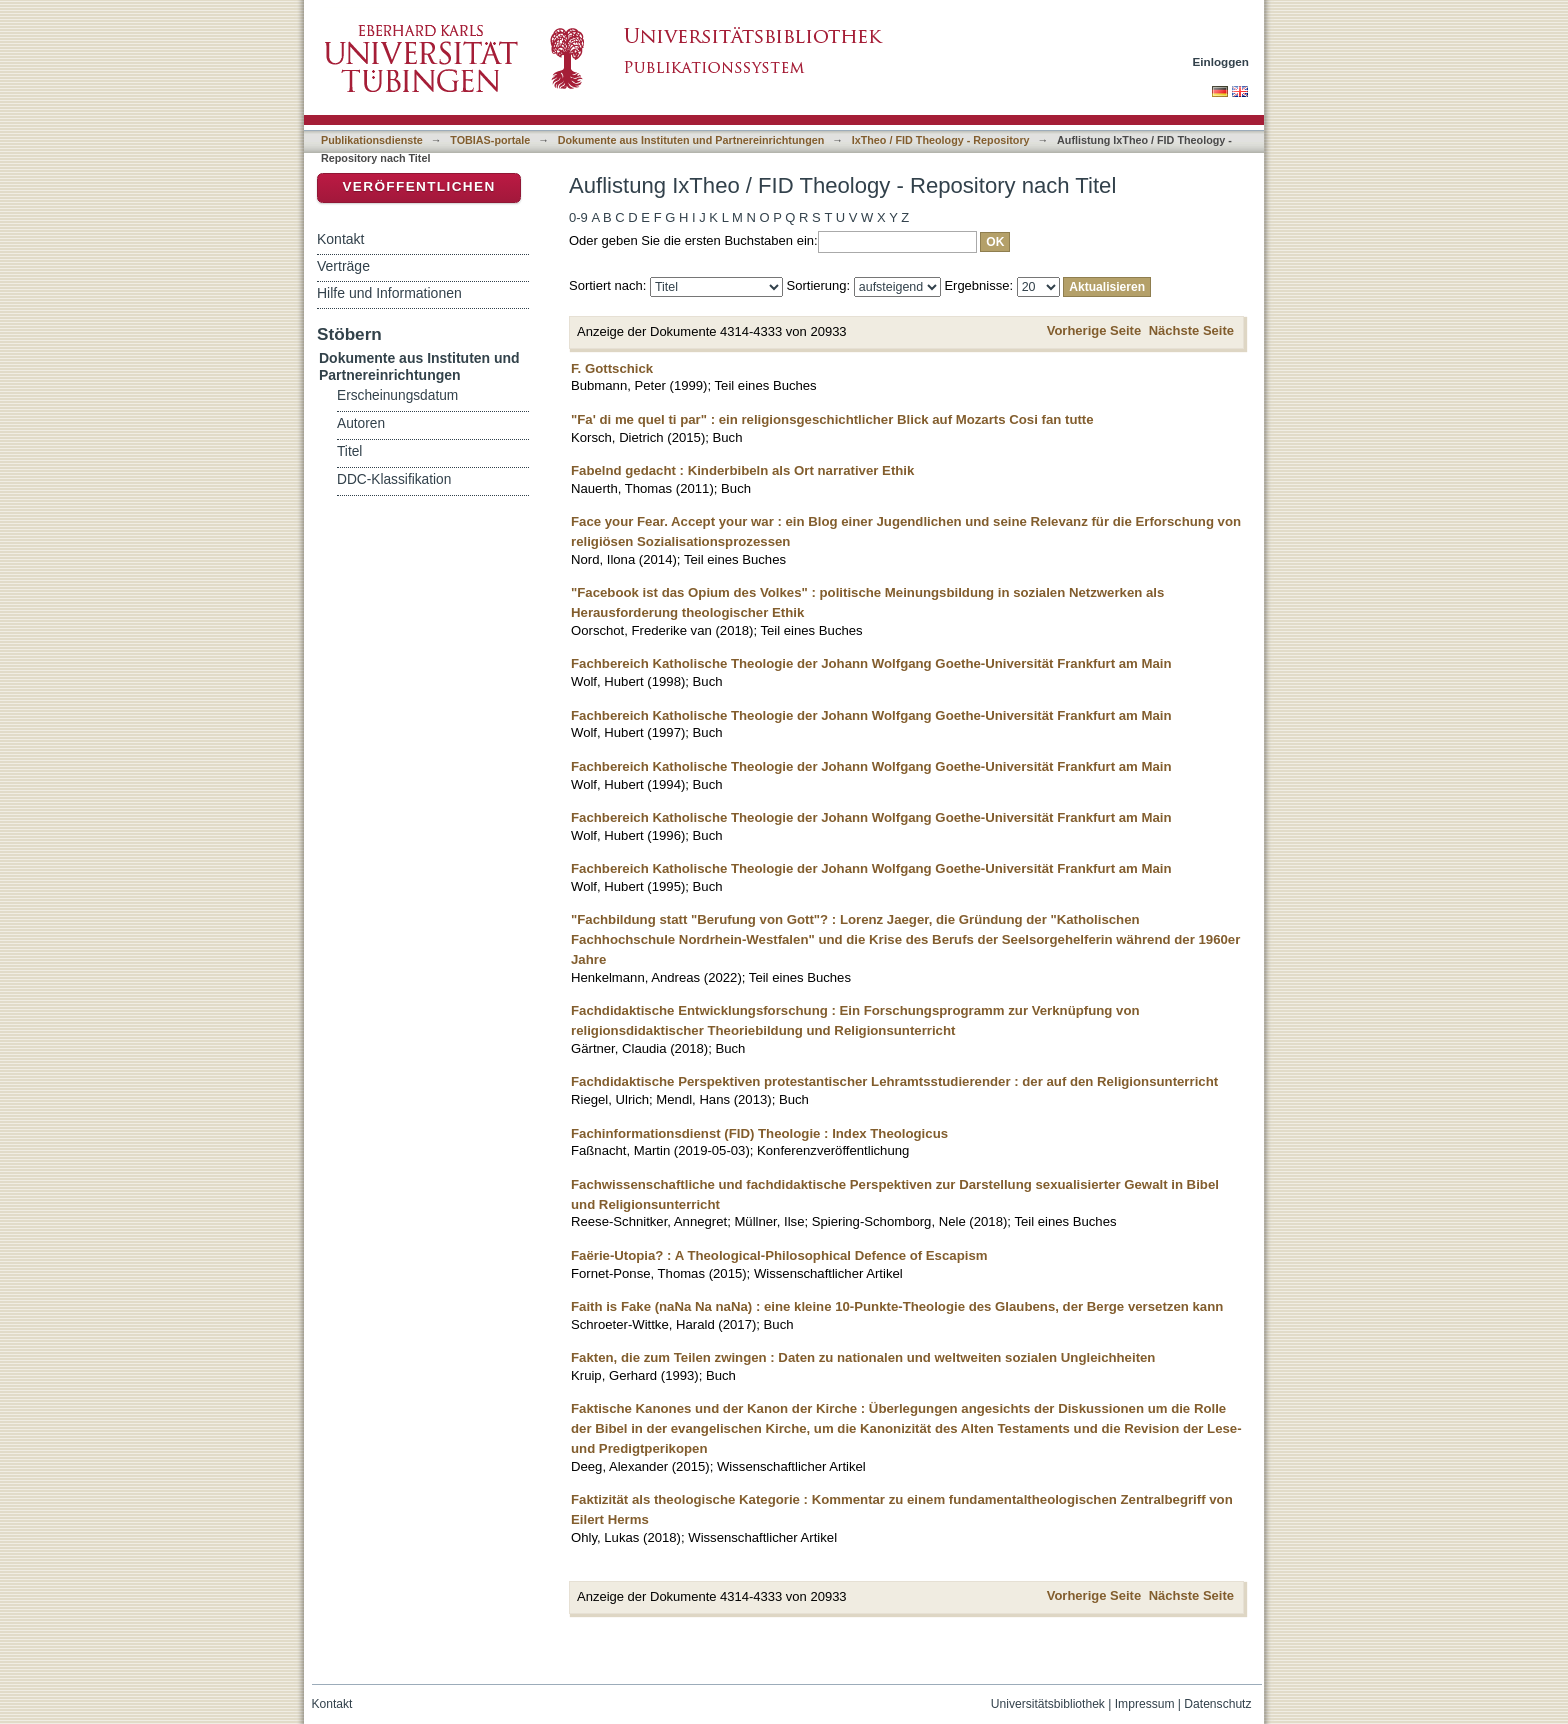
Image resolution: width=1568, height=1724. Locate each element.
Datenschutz (1217, 1704)
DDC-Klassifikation (394, 479)
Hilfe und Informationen (389, 293)
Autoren (361, 423)
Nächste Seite (1191, 330)
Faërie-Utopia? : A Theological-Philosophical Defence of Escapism (779, 1255)
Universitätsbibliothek (1048, 1704)
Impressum (1145, 1704)
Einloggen (1221, 61)
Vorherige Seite (1094, 330)
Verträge (343, 266)
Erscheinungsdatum (397, 395)
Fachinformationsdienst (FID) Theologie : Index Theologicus (759, 1133)
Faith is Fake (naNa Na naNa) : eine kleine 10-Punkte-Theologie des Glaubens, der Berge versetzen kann (897, 1306)
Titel (349, 451)
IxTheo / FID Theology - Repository (941, 140)
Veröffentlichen (418, 186)
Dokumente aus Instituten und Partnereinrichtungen (691, 140)
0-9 (578, 217)
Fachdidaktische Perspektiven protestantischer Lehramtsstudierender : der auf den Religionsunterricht (894, 1081)
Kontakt (340, 239)
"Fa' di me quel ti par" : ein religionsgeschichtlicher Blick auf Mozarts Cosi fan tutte (832, 419)
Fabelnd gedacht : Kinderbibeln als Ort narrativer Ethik (742, 470)
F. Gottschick (612, 368)
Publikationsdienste (372, 140)
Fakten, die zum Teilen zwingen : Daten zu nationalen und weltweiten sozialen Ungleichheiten (863, 1357)
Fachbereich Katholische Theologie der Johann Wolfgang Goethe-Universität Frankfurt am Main (871, 663)
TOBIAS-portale (490, 140)
